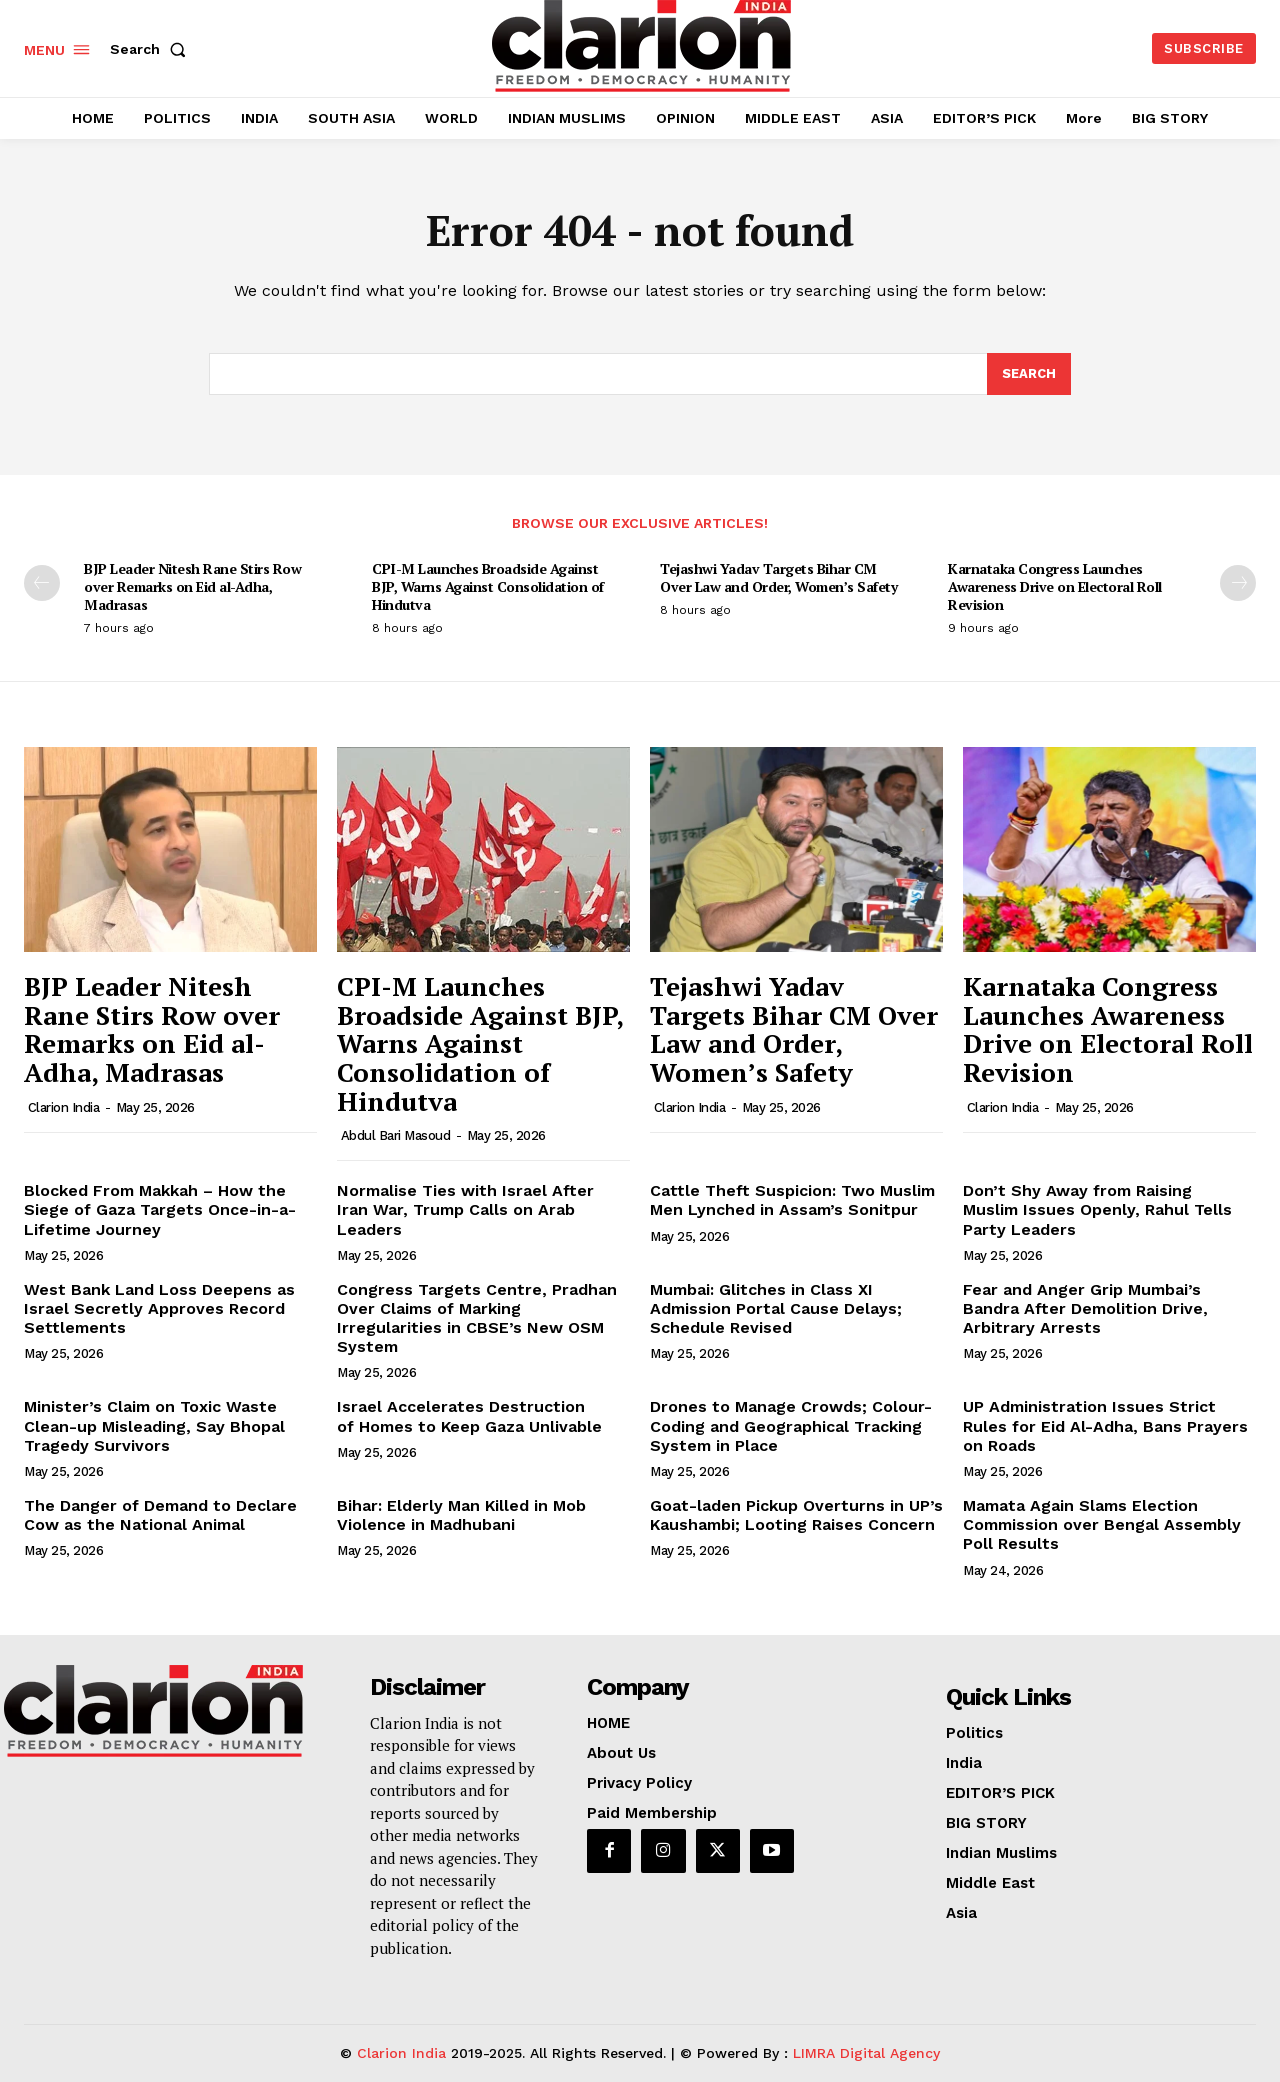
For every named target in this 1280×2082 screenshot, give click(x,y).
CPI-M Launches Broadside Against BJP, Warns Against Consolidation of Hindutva (488, 586)
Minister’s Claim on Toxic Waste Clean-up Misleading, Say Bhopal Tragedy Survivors (154, 1425)
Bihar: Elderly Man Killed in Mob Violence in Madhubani (461, 1515)
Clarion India (64, 1107)
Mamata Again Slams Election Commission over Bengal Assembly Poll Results (1102, 1524)
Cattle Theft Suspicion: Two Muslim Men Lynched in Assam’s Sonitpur (792, 1200)
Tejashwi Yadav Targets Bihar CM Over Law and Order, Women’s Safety (778, 577)
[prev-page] (42, 583)
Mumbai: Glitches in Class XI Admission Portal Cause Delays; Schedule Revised (776, 1308)
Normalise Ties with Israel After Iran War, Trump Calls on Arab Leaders (465, 1209)
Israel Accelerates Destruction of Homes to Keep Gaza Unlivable (469, 1416)
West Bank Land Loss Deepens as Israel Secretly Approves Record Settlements (159, 1308)
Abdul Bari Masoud (396, 1135)
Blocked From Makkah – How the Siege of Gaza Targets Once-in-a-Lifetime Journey (160, 1209)
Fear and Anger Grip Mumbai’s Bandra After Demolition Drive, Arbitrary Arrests (1085, 1308)
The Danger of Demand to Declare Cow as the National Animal (160, 1515)
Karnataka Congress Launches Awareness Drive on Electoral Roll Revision (1055, 586)
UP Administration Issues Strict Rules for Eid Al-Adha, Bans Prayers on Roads (1105, 1425)
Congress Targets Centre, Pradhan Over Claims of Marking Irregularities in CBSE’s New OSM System (477, 1318)
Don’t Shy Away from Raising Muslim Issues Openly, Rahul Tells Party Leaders (1097, 1209)
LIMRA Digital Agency (866, 2053)
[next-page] (1238, 583)
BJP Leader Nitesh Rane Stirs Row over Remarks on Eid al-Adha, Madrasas (192, 586)
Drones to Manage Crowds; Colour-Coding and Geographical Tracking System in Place (791, 1425)
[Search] (1029, 374)
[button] (152, 49)
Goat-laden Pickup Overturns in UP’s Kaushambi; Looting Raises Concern (796, 1515)
